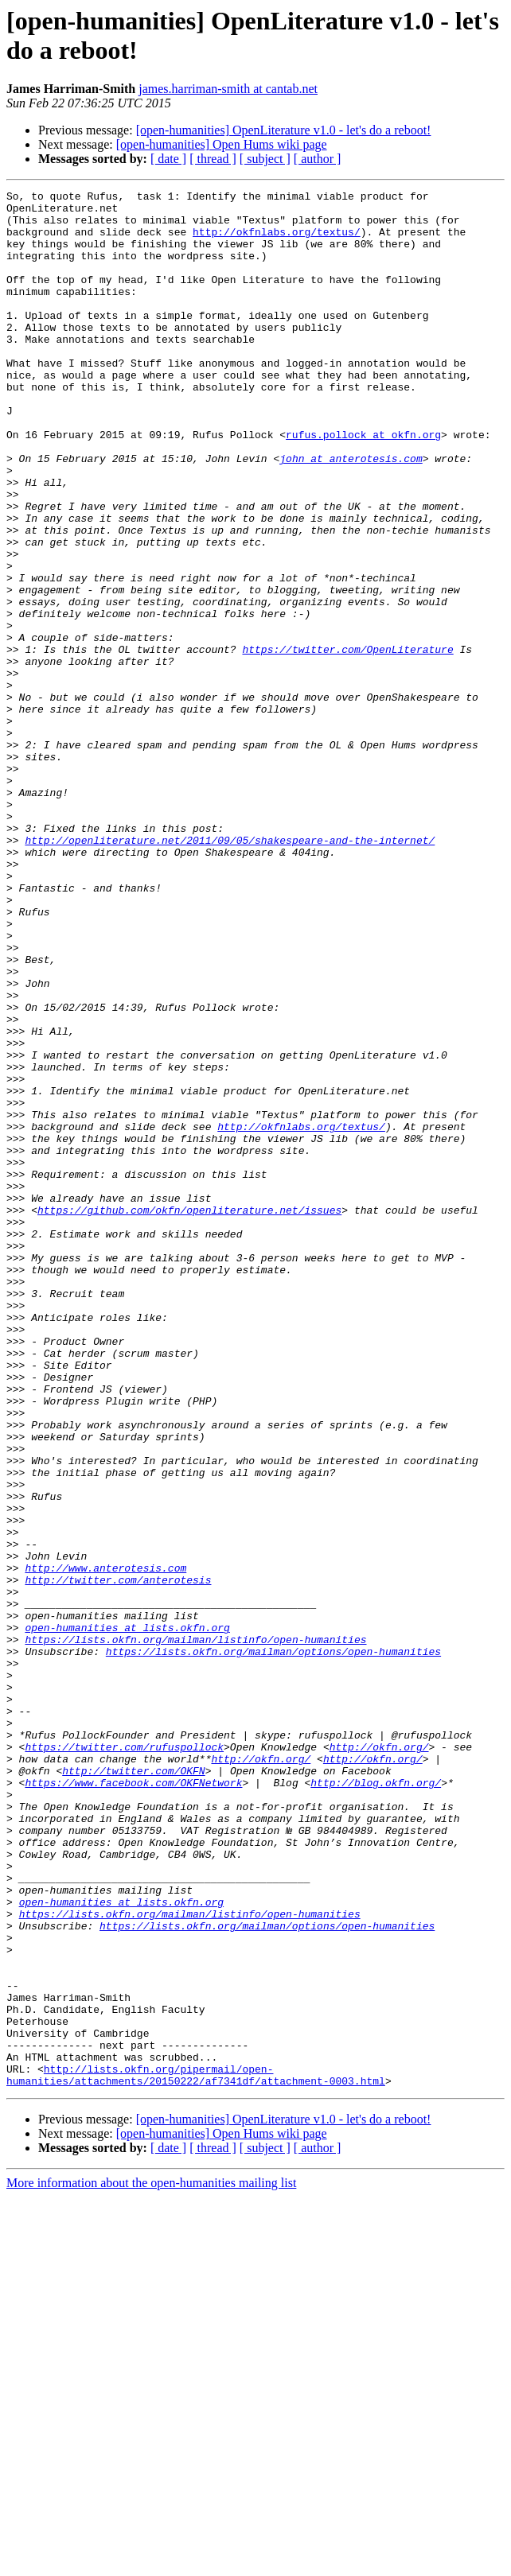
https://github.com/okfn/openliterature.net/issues (189, 1415)
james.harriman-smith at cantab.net (228, 88)
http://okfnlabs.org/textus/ (277, 241)
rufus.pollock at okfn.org (363, 484)
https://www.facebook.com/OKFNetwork (133, 2102)
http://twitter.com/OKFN (133, 2088)
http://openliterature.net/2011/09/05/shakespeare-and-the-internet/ (230, 971)
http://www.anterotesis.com (105, 1844)
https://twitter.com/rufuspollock (124, 2059)
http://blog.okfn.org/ (375, 2102)
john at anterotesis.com (350, 513)
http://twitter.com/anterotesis (118, 1858)
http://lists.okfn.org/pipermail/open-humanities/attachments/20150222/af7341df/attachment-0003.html (195, 2452)
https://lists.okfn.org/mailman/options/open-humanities (273, 1944)
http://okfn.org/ (379, 2059)
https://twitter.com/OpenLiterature (347, 742)
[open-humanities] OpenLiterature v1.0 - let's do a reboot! (283, 130)
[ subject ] (265, 158)
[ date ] (168, 158)
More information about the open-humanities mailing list (151, 2562)
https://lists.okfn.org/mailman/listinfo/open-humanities (195, 1930)
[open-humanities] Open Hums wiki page (221, 144)
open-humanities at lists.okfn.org (127, 1916)
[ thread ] (212, 158)
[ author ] (317, 158)
